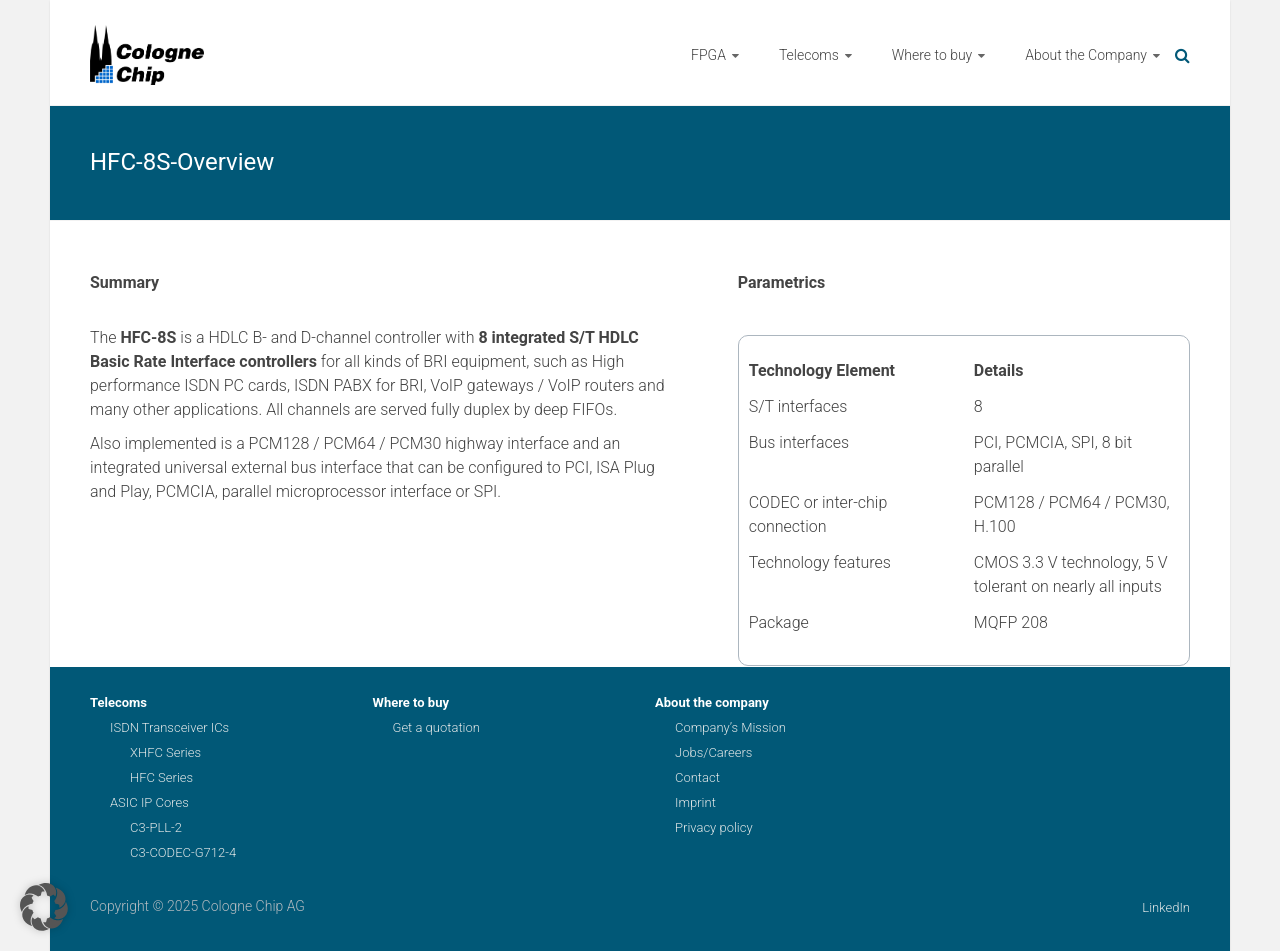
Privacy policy (714, 827)
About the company (712, 702)
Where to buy (932, 55)
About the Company (1086, 55)
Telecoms (809, 55)
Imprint (695, 802)
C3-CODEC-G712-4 (183, 852)
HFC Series (161, 777)
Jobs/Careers (713, 752)
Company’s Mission (730, 727)
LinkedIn (1166, 907)
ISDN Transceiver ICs (169, 727)
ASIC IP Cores (149, 802)
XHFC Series (165, 752)
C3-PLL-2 (156, 827)
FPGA (708, 55)
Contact (697, 777)
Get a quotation (436, 727)
